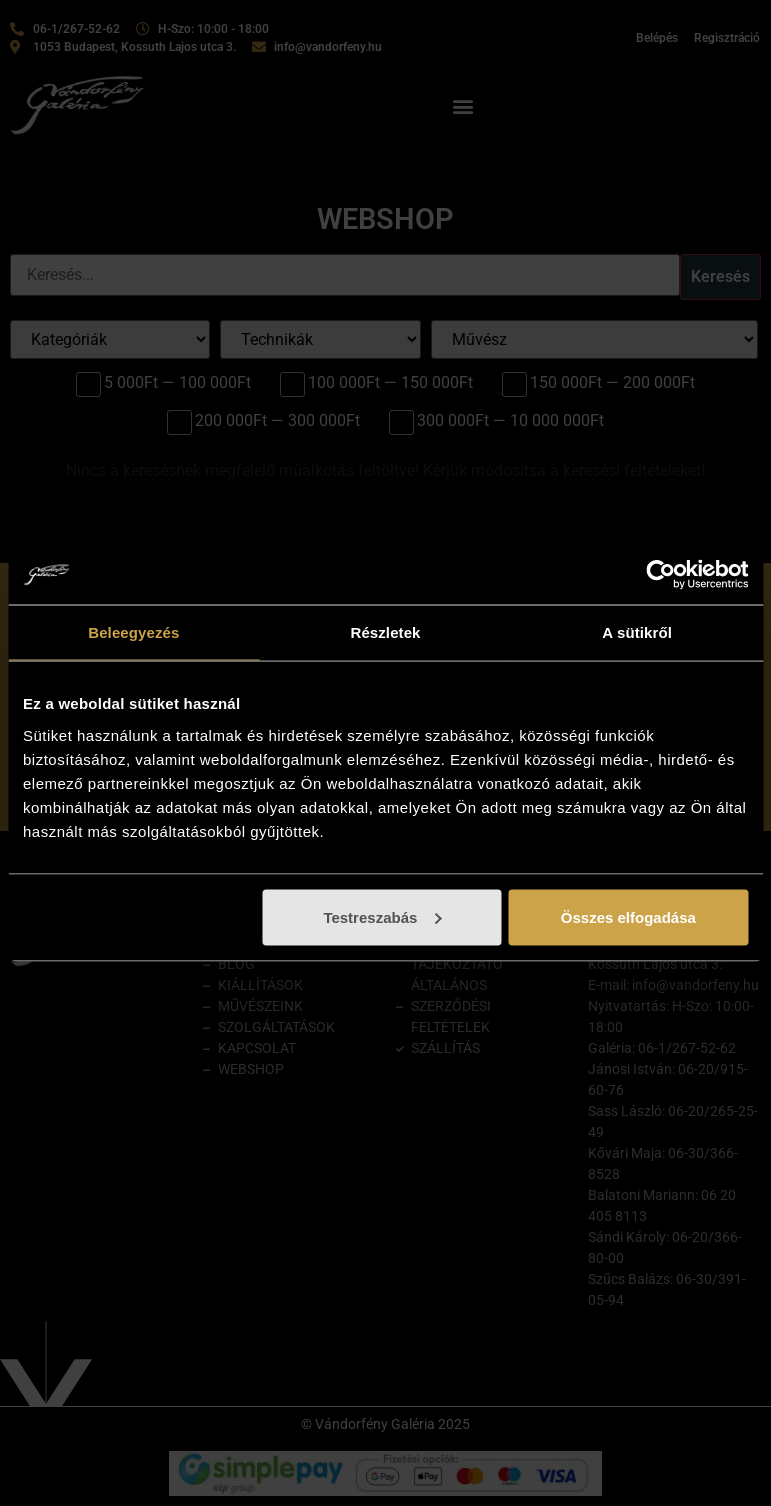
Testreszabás (382, 916)
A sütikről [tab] (637, 632)
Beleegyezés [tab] (133, 632)
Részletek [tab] (385, 632)
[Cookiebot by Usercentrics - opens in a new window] (660, 575)
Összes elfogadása (628, 916)
